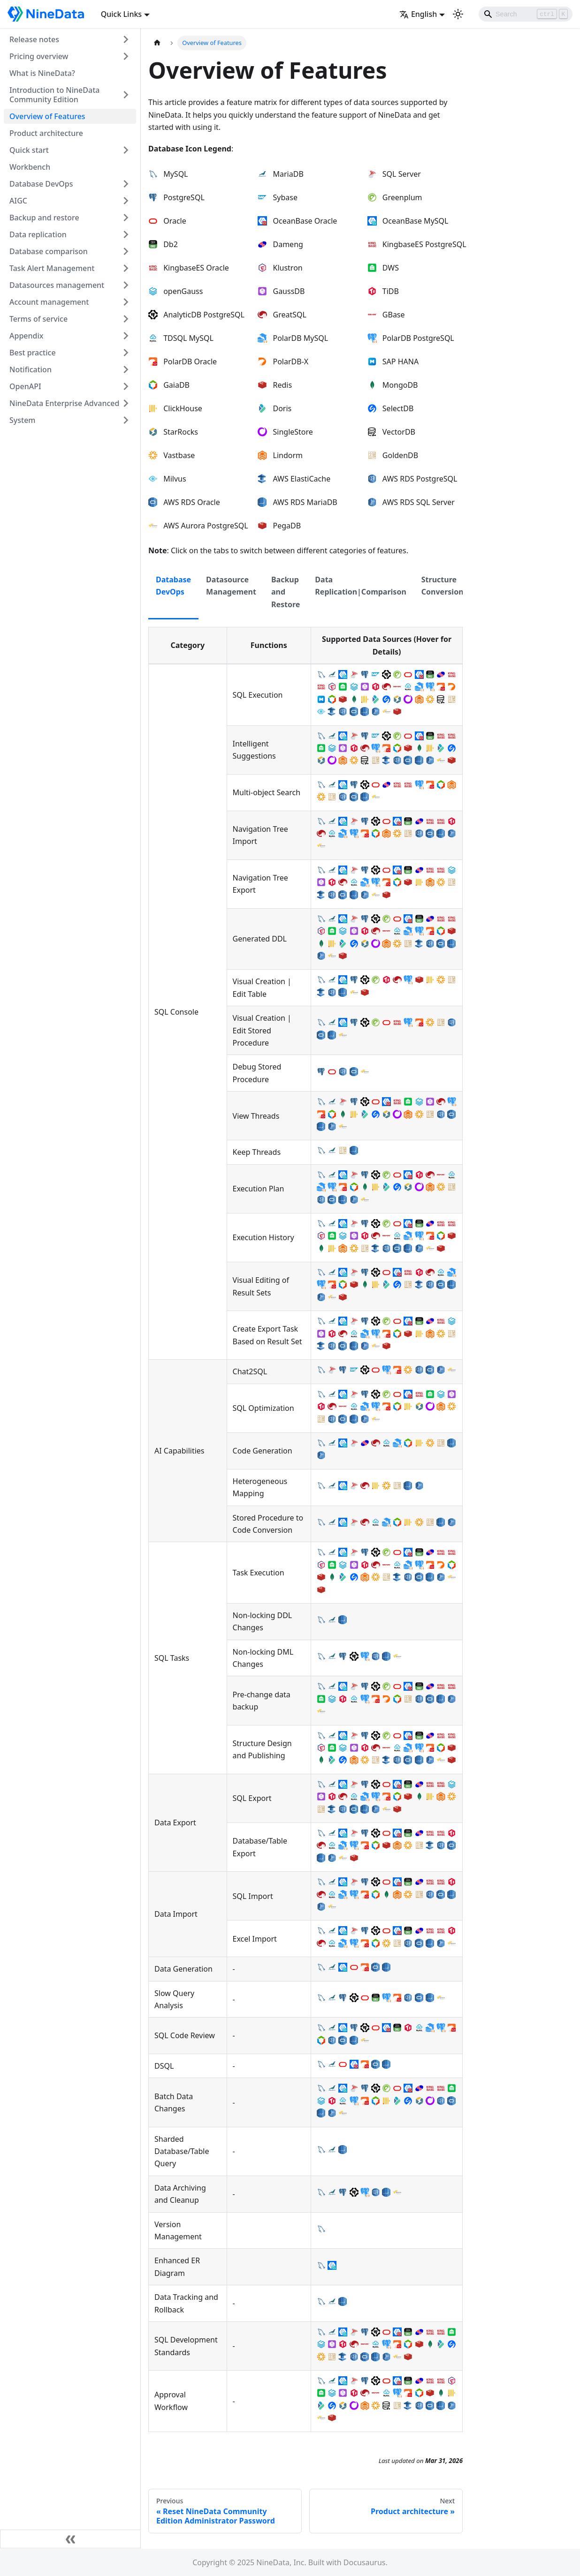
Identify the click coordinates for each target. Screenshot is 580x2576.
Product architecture (46, 133)
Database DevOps (41, 184)
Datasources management (56, 285)
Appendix (26, 336)
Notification (30, 369)
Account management (49, 302)
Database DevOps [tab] (173, 585)
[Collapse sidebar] (70, 2539)
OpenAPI (25, 386)
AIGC (18, 201)
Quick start (29, 150)
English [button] (418, 14)
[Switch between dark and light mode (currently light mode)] (458, 14)
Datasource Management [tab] (231, 585)
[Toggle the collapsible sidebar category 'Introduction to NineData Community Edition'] (125, 95)
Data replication (38, 234)
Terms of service (38, 319)
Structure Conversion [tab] (442, 585)
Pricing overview (39, 56)
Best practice (32, 352)
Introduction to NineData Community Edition (54, 95)
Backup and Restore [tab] (285, 592)
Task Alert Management (51, 268)
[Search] (525, 14)
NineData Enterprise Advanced (64, 403)
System (22, 420)
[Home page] (157, 43)
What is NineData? (42, 73)
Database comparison (48, 251)
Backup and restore (44, 217)
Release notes (34, 39)
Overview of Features (47, 116)
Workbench (29, 167)
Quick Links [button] (121, 14)
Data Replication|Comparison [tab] (360, 585)
